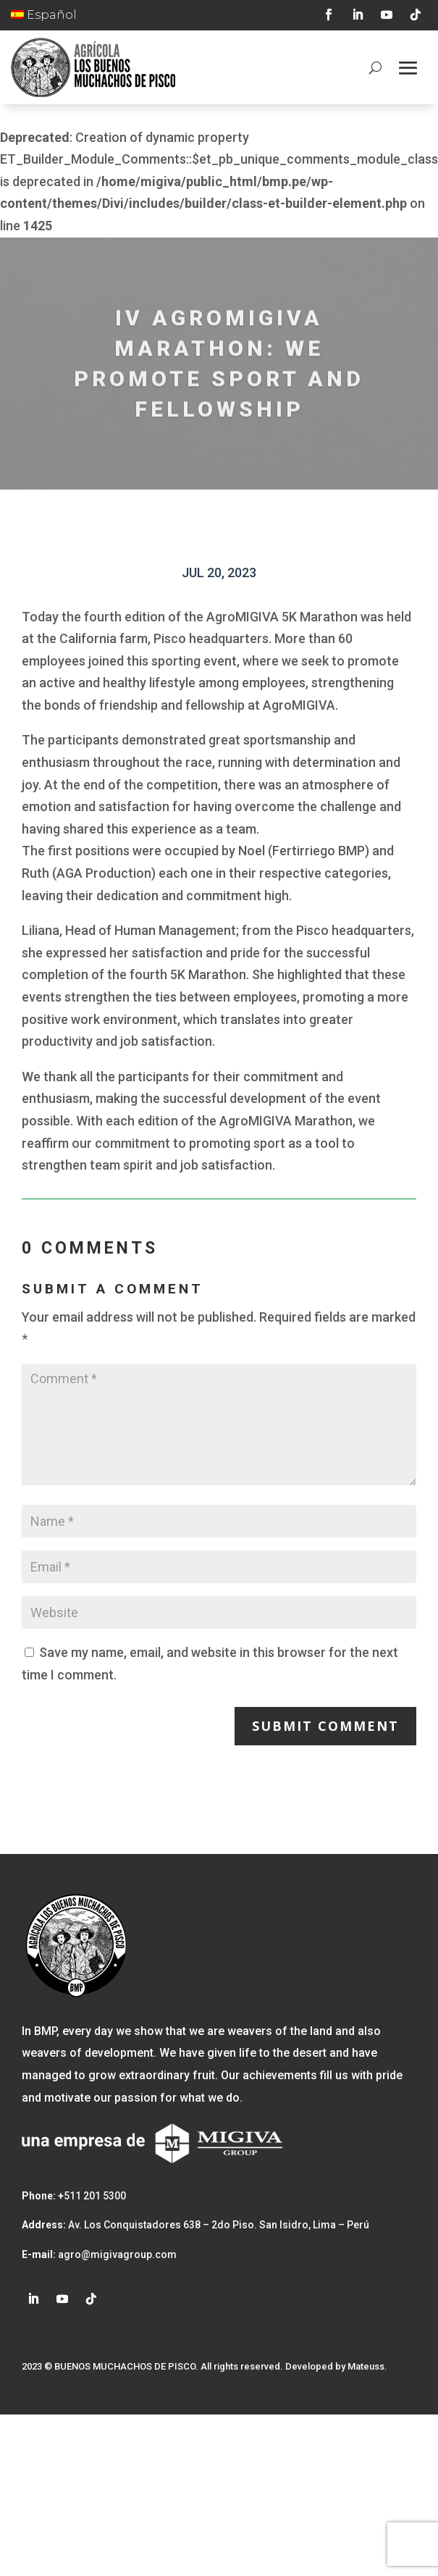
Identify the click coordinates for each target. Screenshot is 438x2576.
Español (44, 15)
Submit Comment (325, 1725)
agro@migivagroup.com (116, 2254)
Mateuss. (367, 2366)
